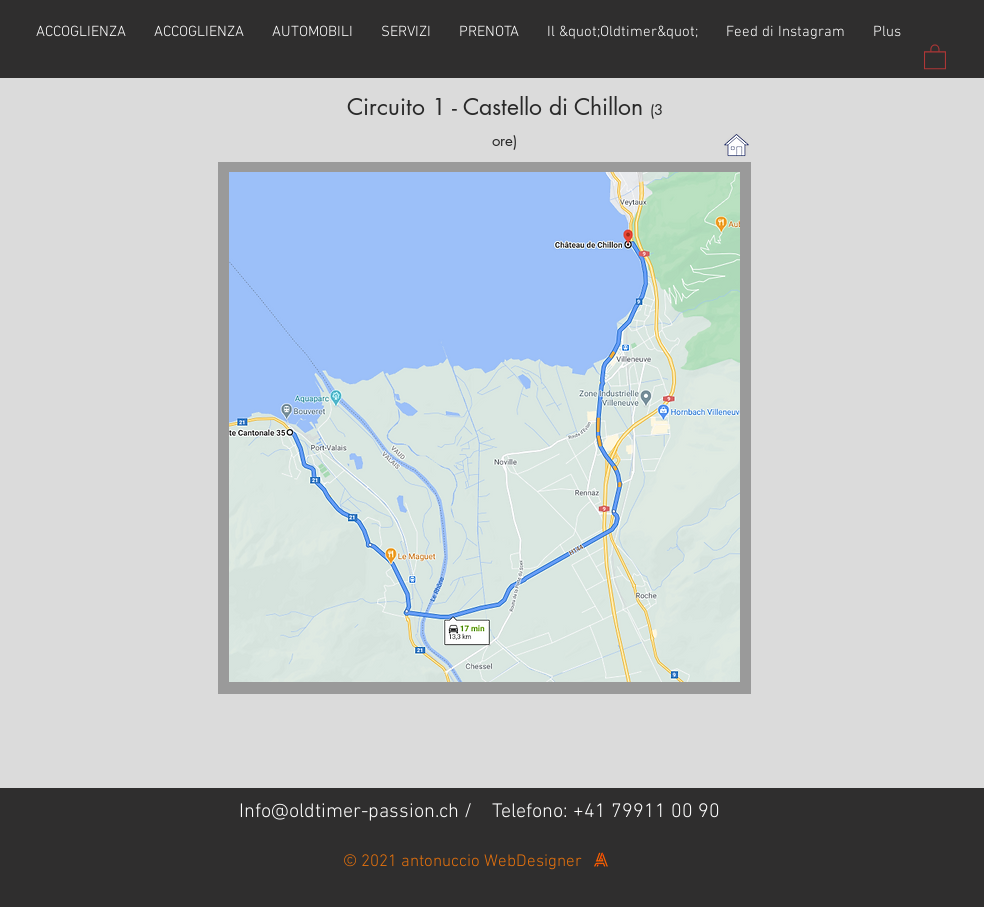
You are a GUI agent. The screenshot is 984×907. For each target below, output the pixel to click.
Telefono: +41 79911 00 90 (606, 812)
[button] (935, 56)
